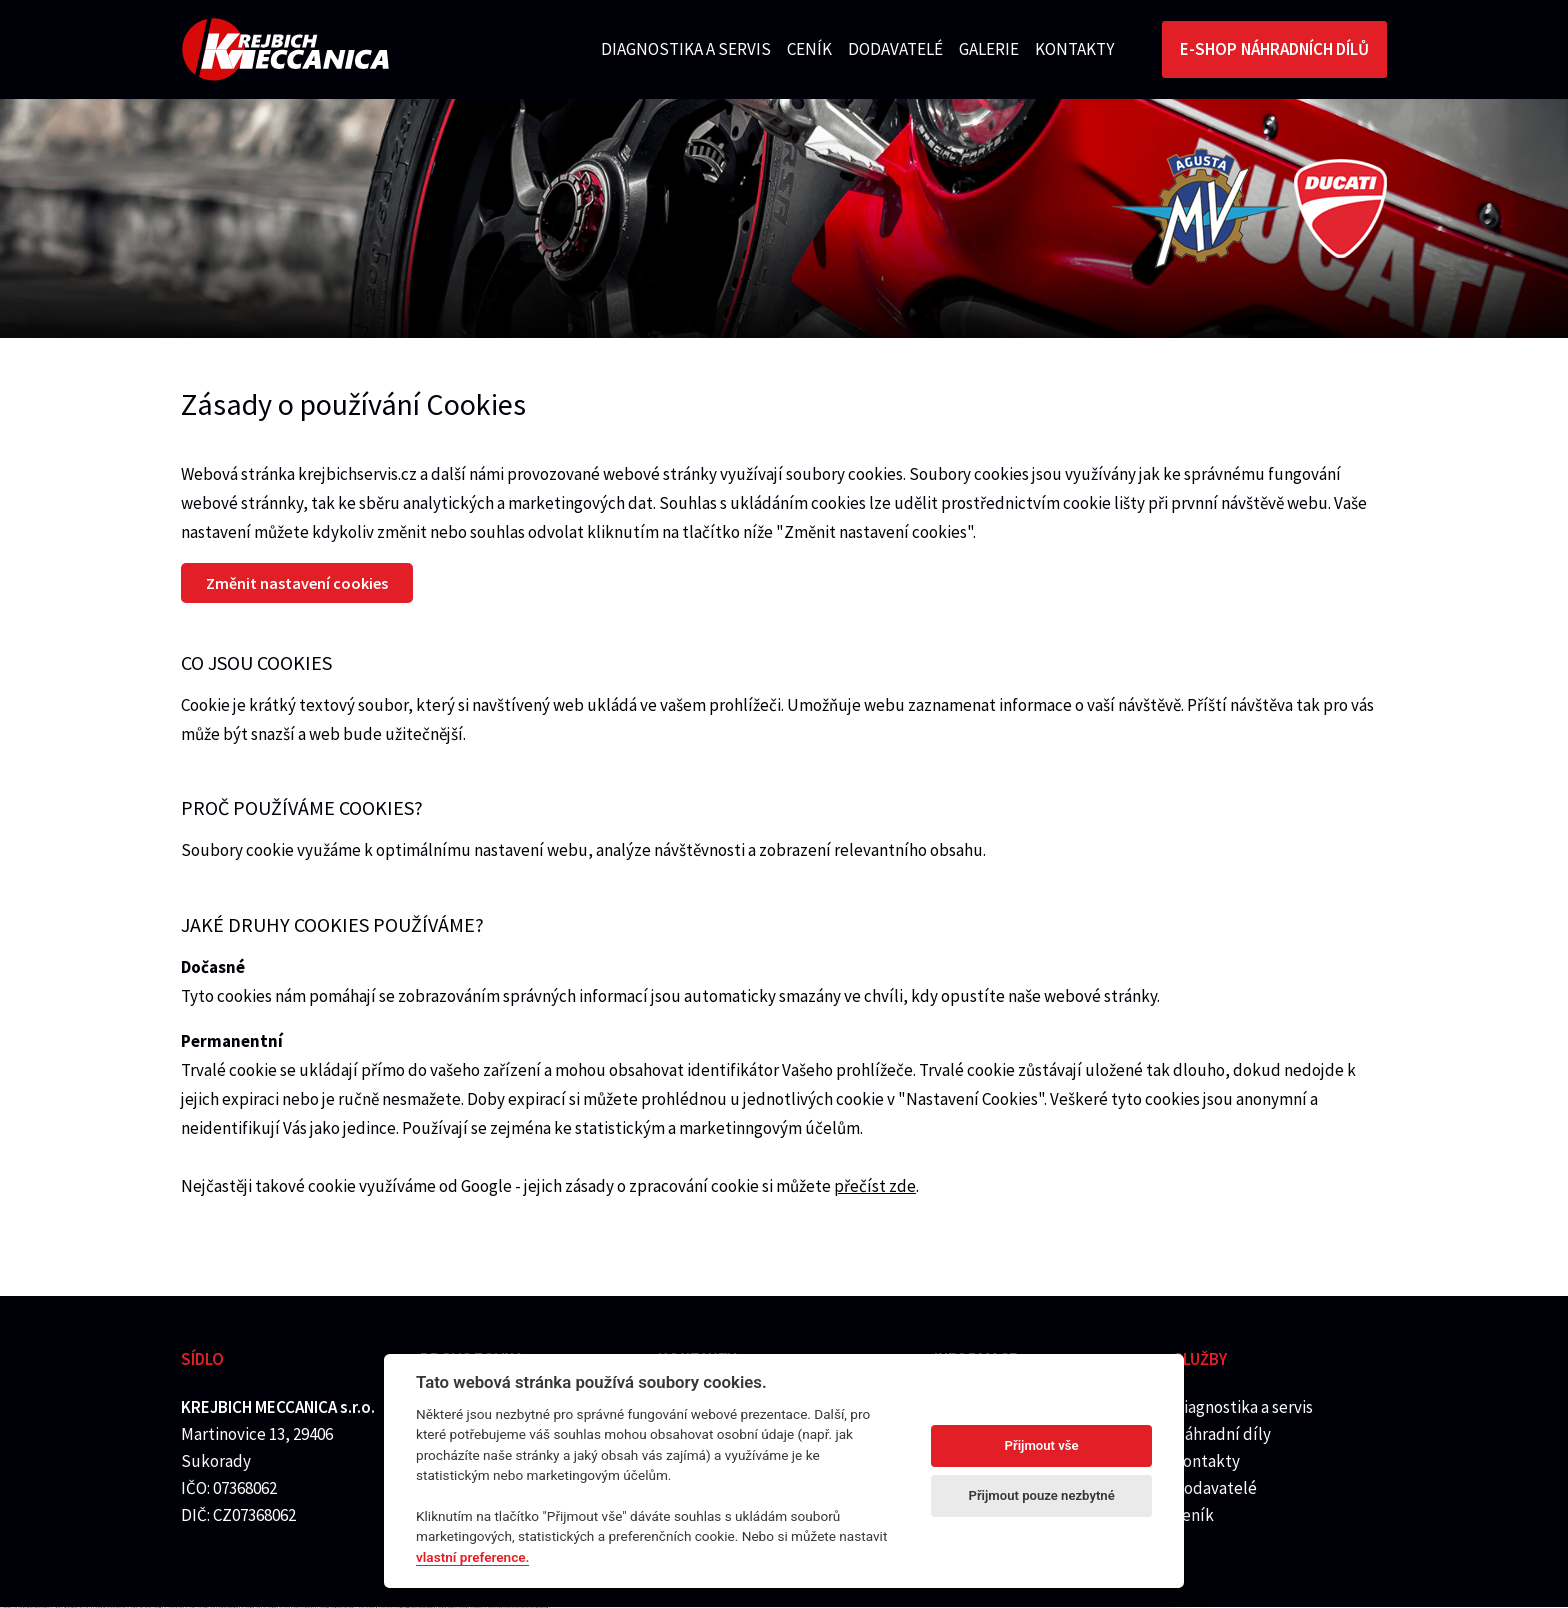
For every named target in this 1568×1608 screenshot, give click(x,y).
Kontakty (1074, 49)
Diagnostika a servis (686, 49)
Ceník (809, 49)
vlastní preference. (472, 1557)
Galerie (989, 49)
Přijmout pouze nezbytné (1041, 1495)
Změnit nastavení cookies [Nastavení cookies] (297, 583)
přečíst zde (875, 1186)
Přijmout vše (1042, 1445)
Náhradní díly (1222, 1434)
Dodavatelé (895, 49)
